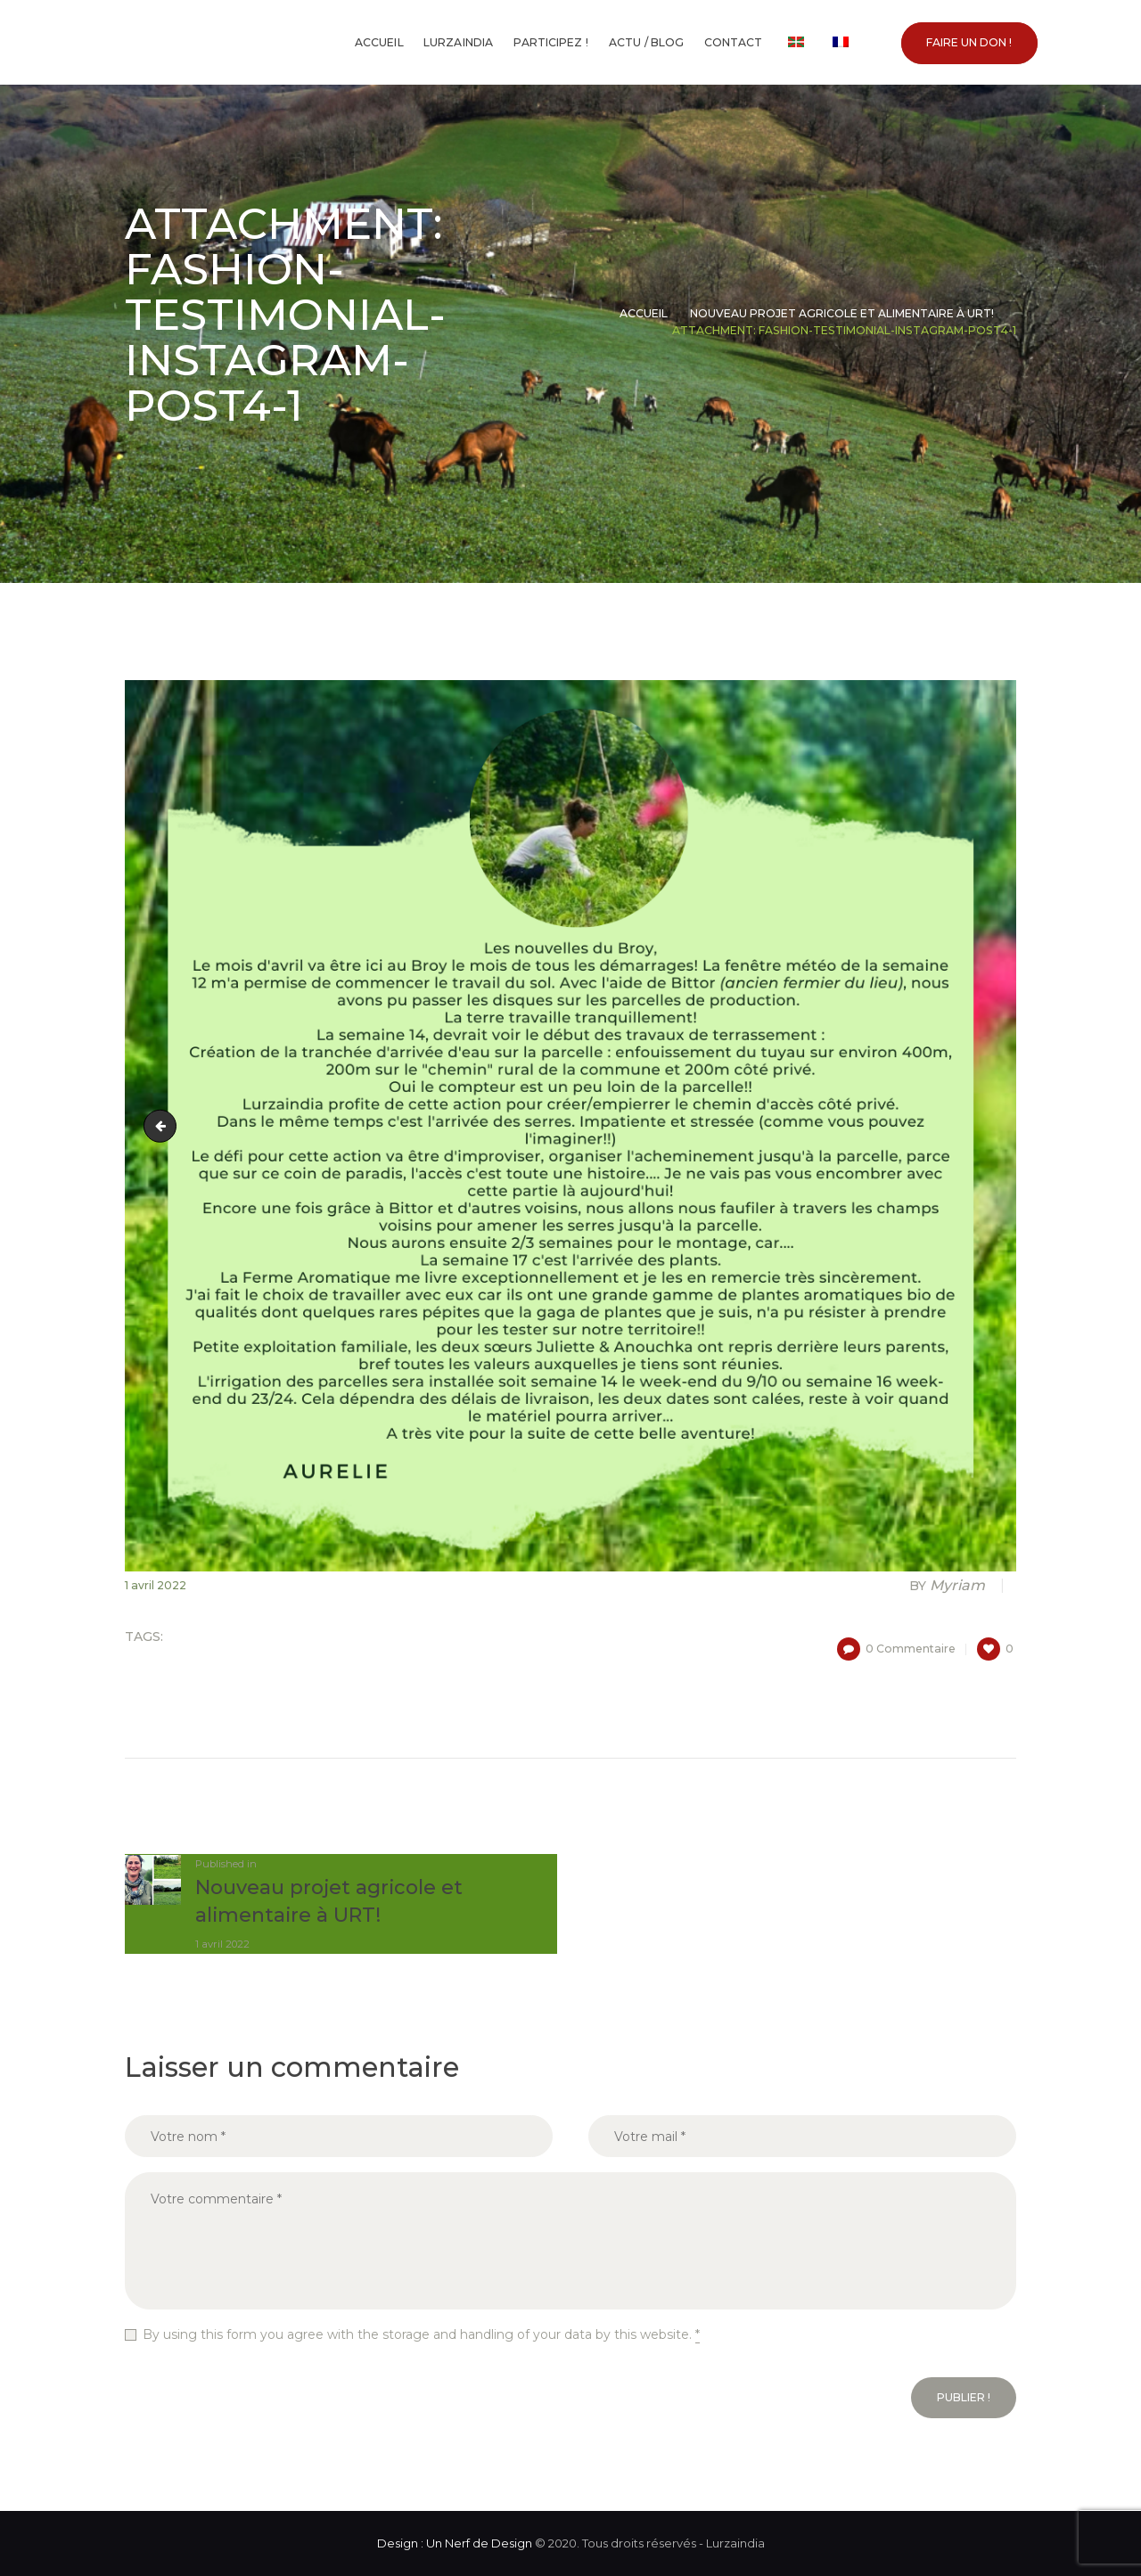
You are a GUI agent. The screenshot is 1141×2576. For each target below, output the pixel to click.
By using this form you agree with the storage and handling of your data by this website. (421, 2334)
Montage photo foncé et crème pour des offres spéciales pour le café (163, 1126)
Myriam (949, 1586)
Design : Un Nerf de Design (454, 2543)
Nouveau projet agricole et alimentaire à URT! (842, 313)
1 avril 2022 (155, 1585)
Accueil (644, 313)
